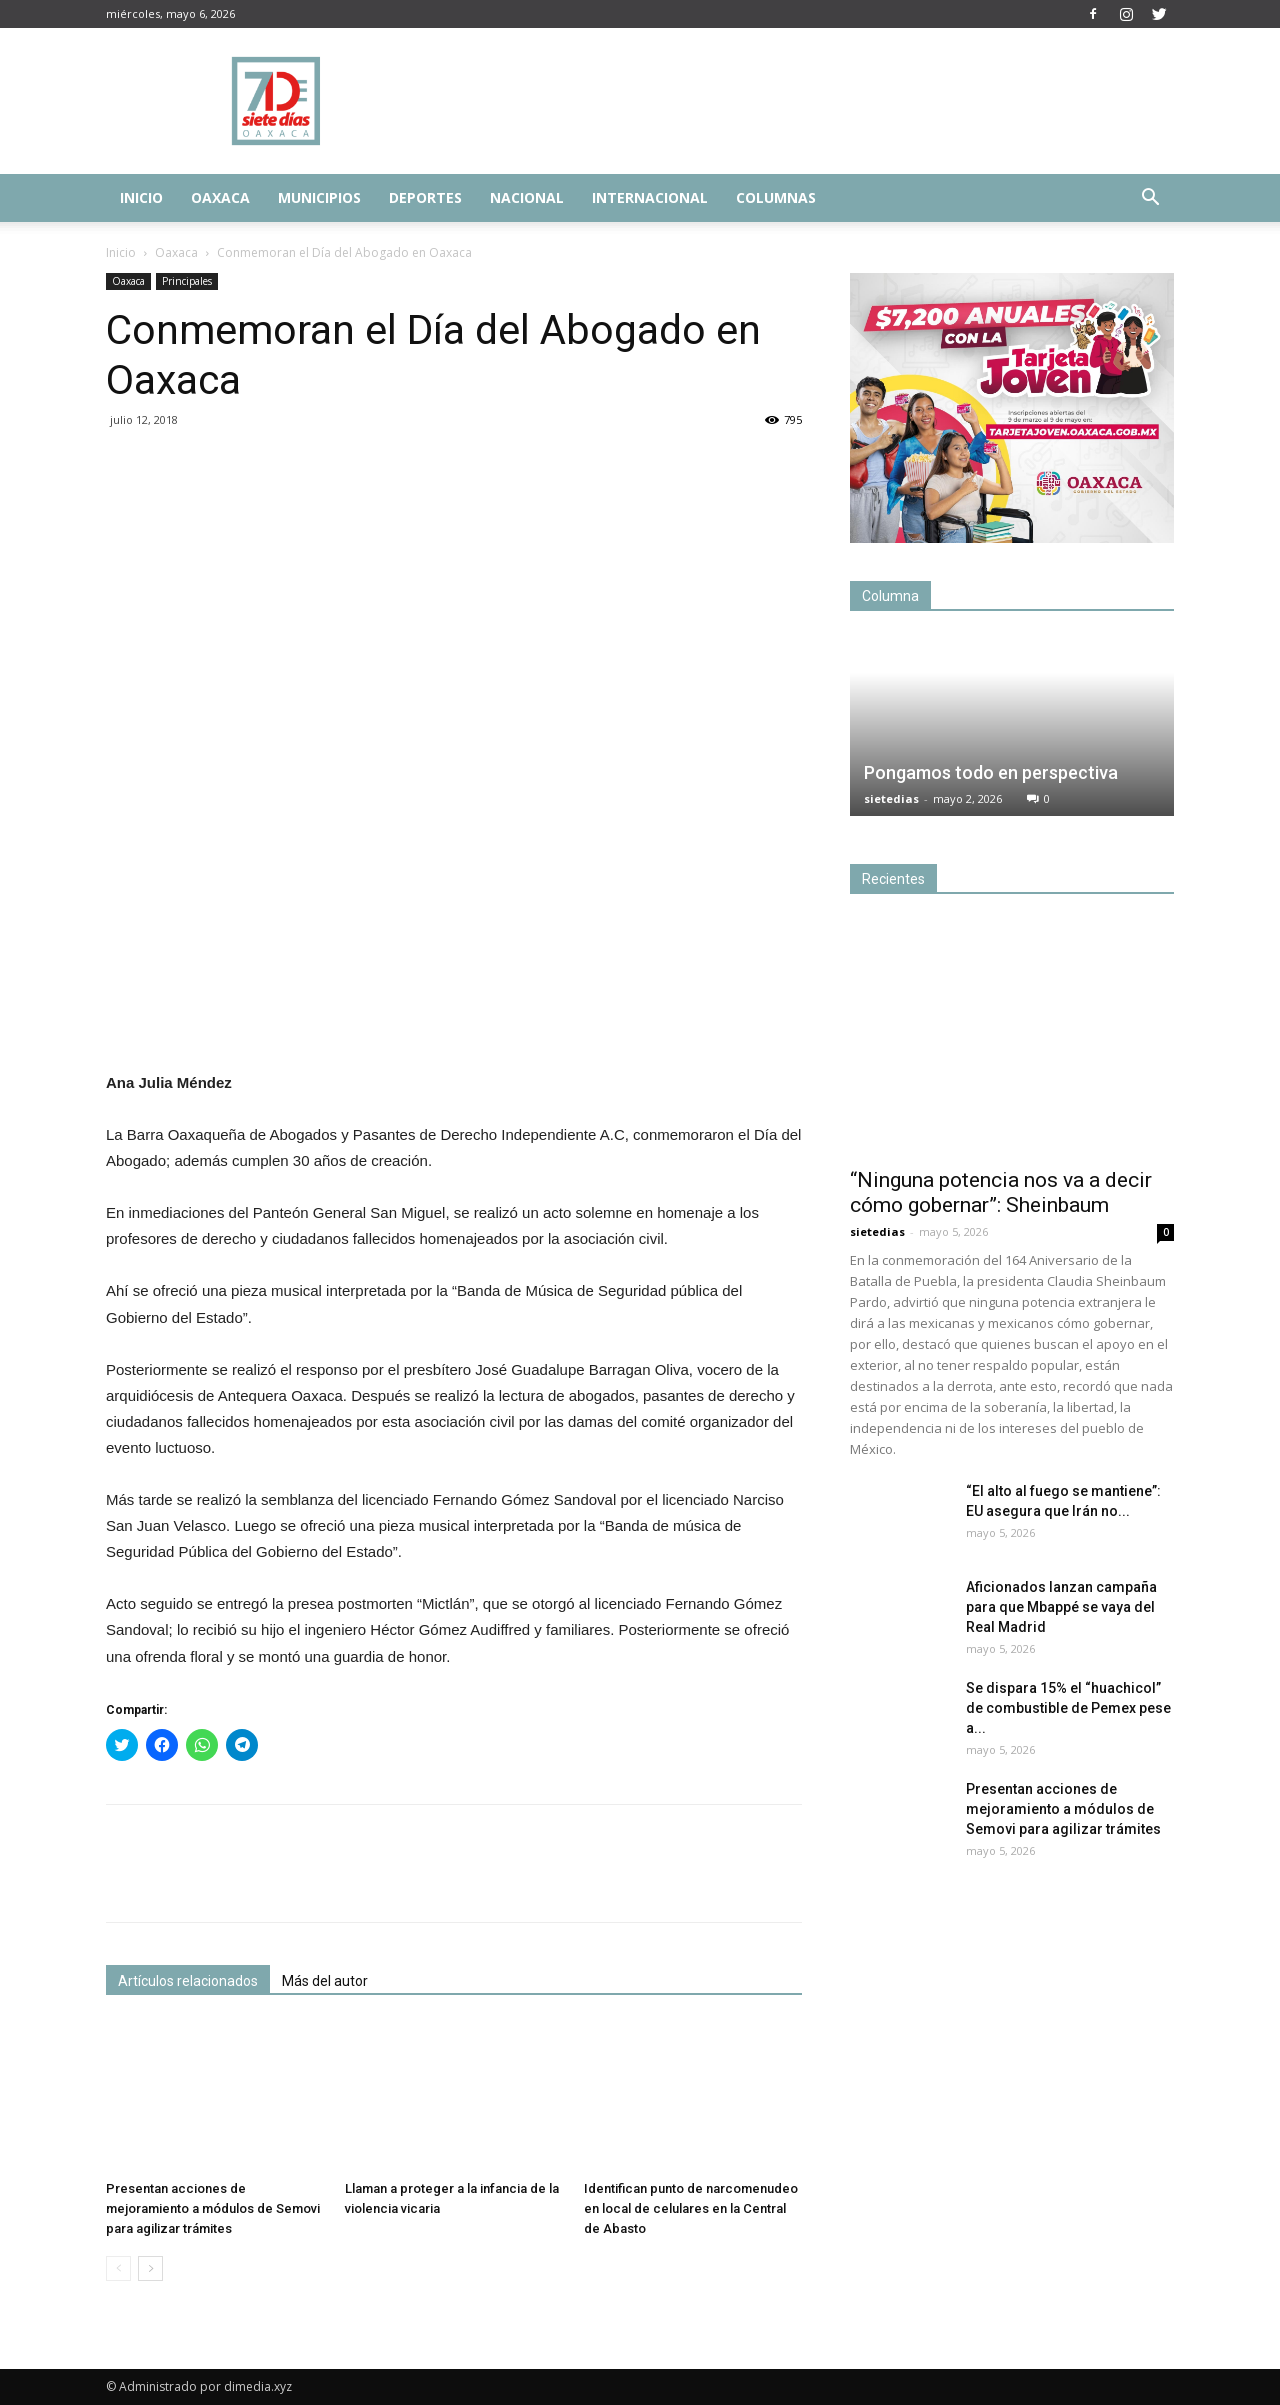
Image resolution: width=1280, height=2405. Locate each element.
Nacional (527, 197)
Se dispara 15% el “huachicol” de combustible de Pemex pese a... (1068, 1708)
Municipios (319, 197)
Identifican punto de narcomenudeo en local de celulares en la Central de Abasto (691, 2208)
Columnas (776, 197)
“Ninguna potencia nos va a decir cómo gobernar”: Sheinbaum (1001, 1192)
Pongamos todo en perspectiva (991, 772)
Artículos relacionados (188, 1981)
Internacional (650, 197)
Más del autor (325, 1981)
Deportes (425, 197)
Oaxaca (220, 197)
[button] (1150, 199)
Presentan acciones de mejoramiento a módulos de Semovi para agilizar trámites (213, 2208)
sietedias (891, 798)
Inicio (141, 197)
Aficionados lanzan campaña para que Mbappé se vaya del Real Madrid (1061, 1607)
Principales (187, 281)
